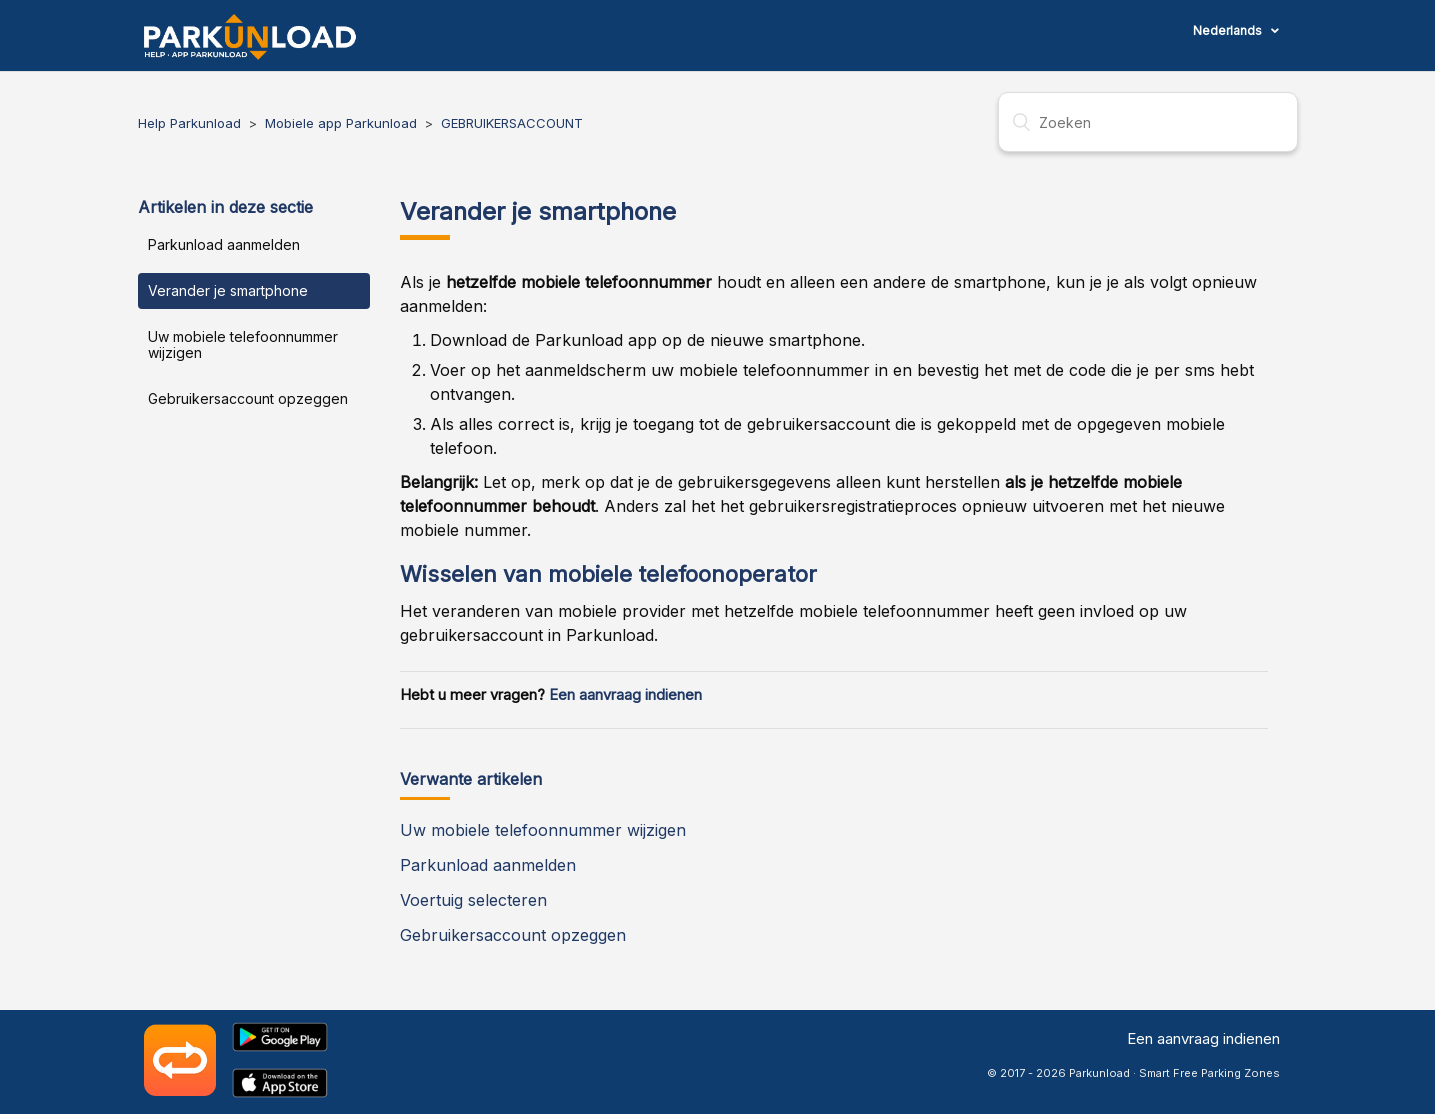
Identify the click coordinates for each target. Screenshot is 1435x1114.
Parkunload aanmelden (224, 244)
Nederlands (1229, 30)
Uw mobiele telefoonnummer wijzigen (243, 344)
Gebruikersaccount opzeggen (248, 398)
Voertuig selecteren (473, 900)
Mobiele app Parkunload (341, 123)
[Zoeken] (1148, 122)
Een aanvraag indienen (625, 695)
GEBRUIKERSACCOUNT (512, 123)
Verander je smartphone (228, 290)
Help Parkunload (189, 123)
